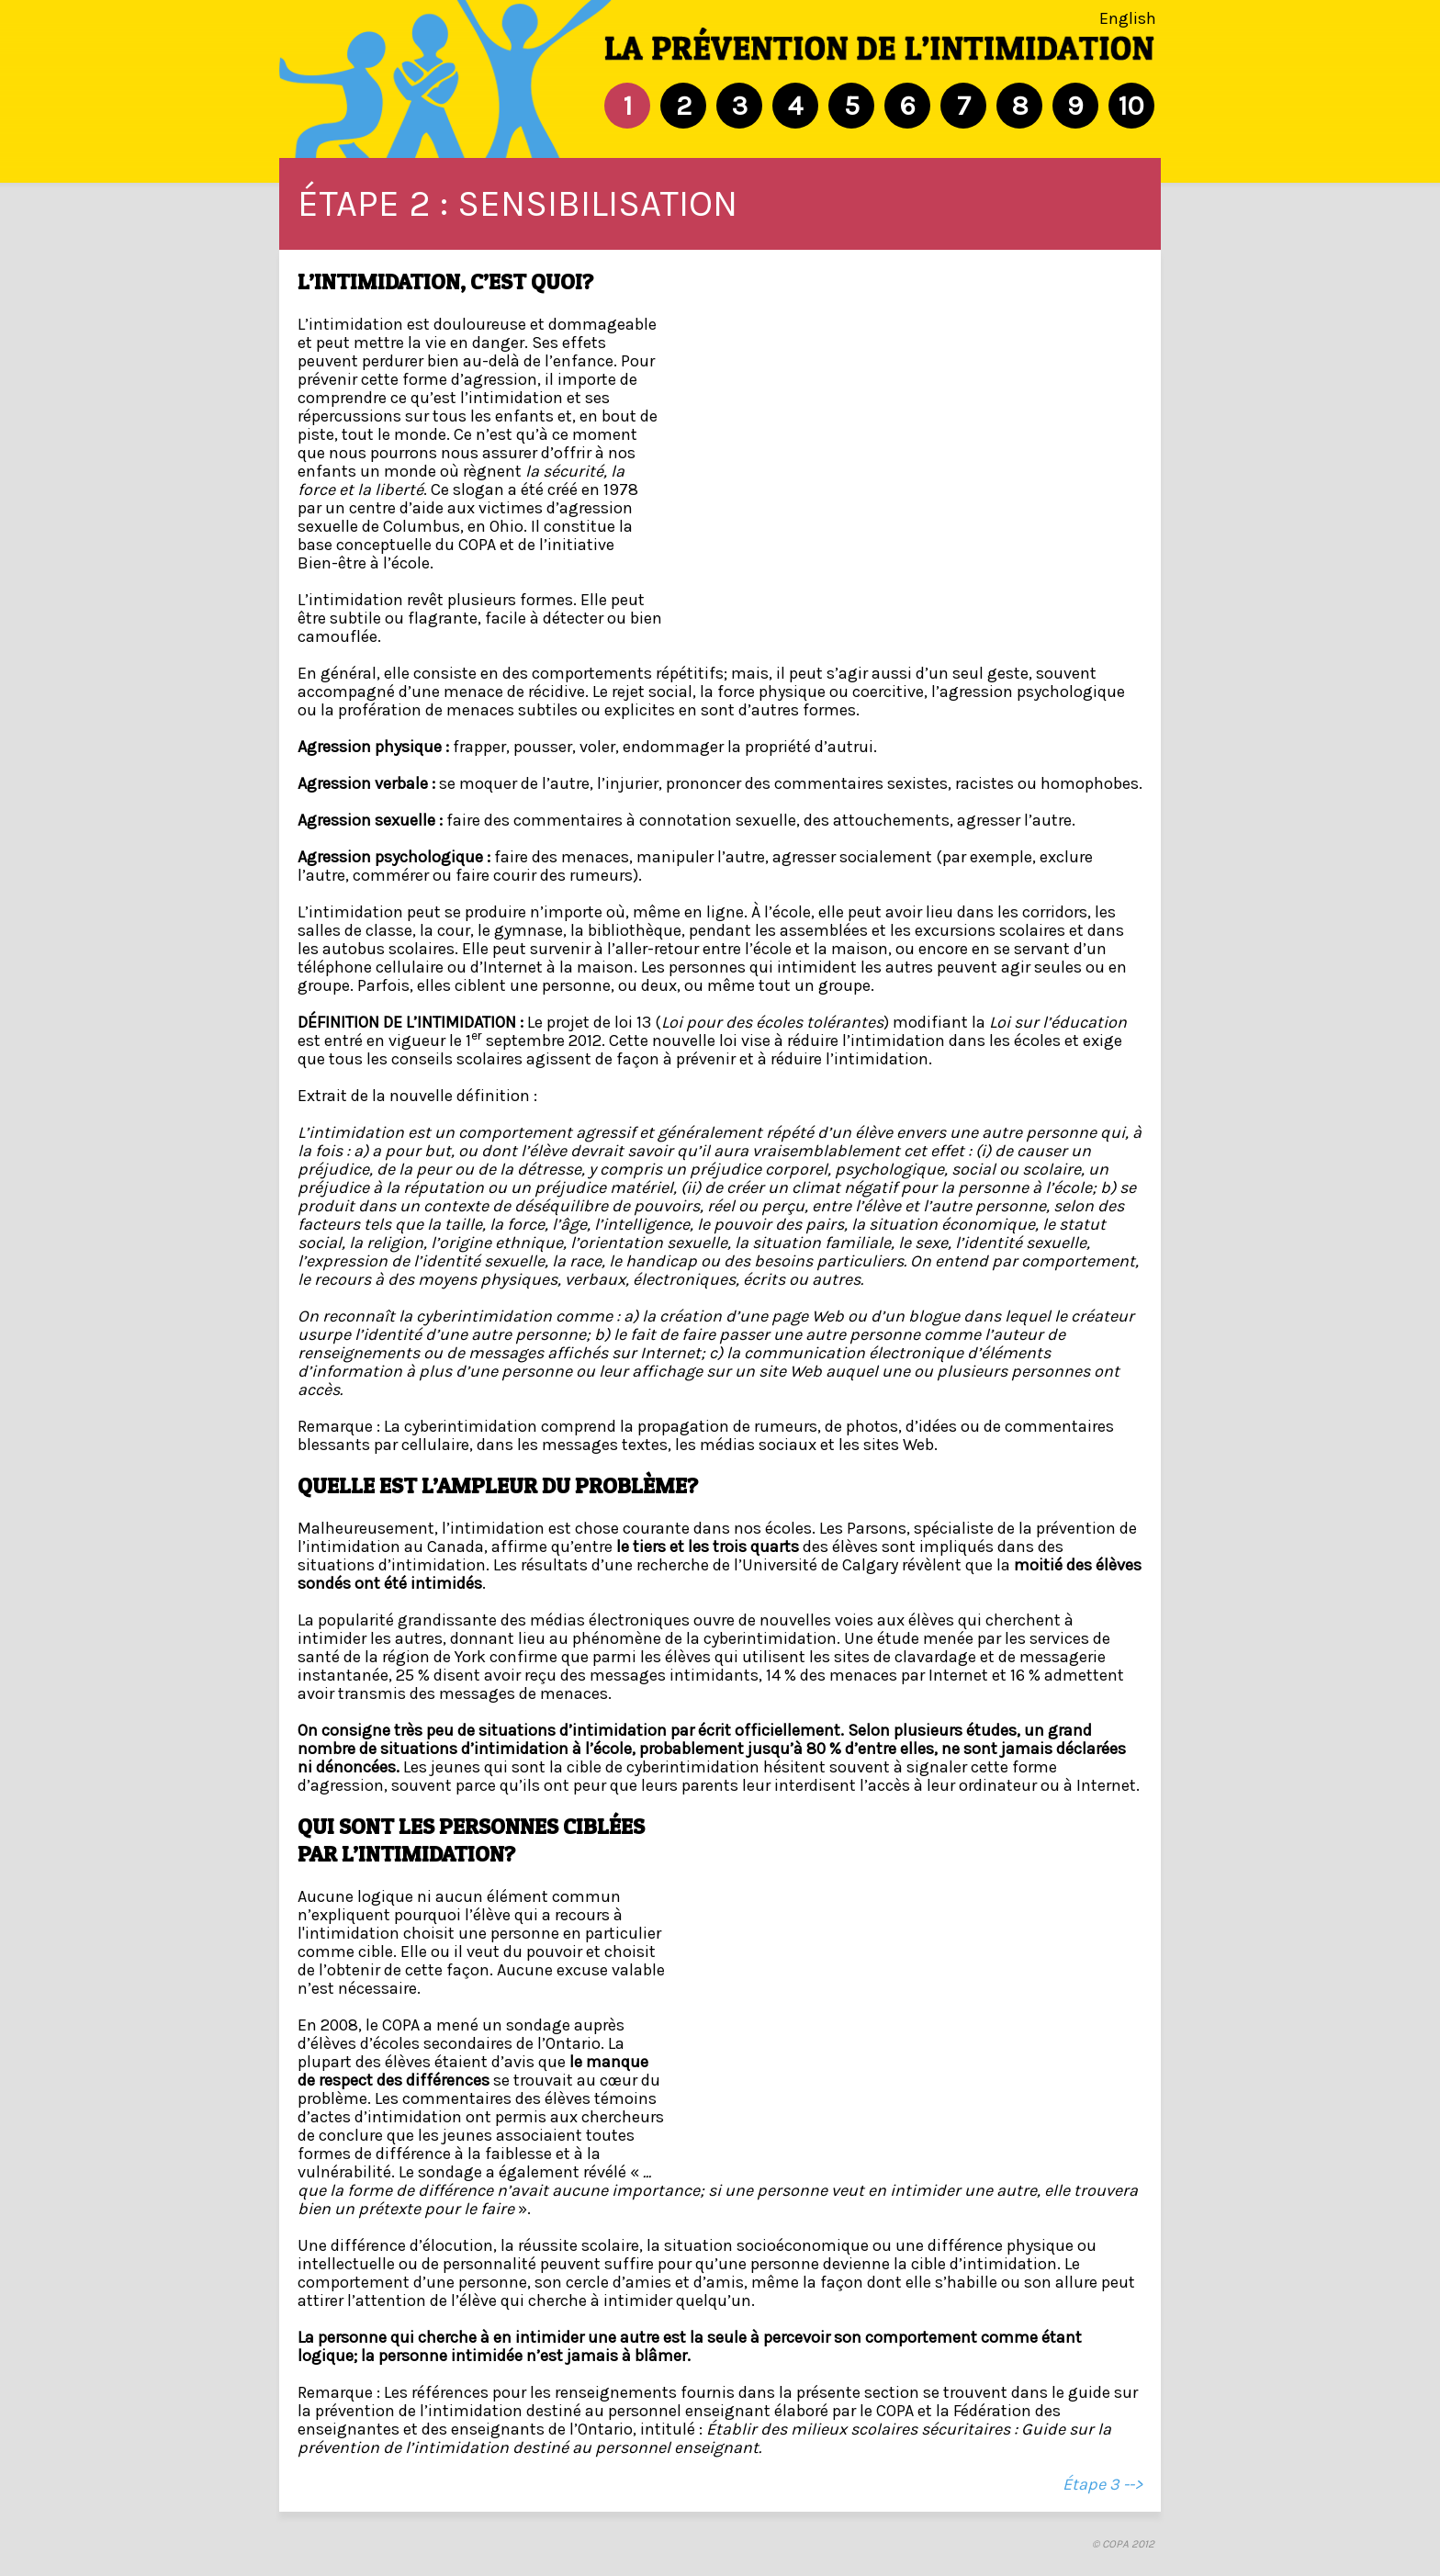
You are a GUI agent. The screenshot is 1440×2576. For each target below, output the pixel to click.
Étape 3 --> (1102, 2484)
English (1127, 18)
